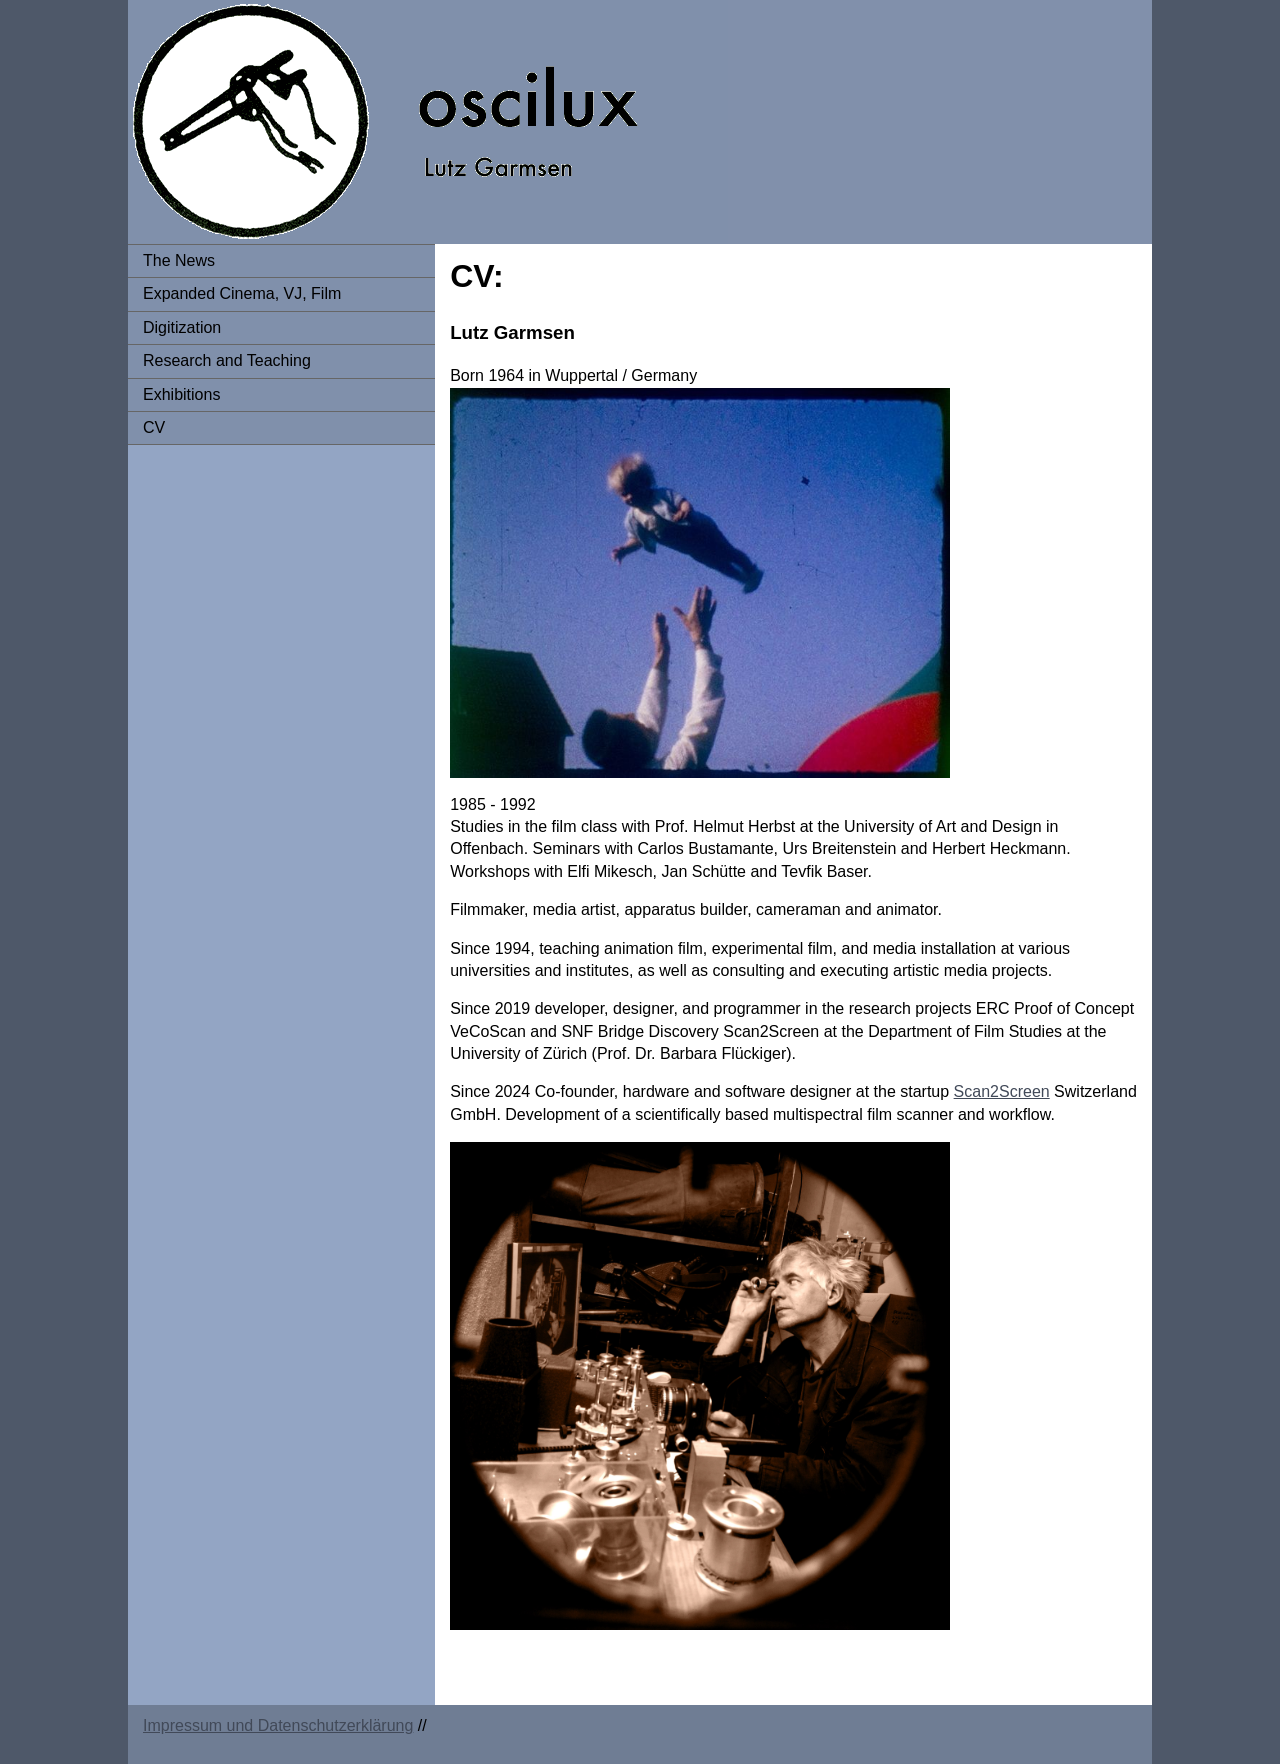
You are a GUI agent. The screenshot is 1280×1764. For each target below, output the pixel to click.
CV (154, 427)
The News (179, 260)
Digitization (182, 327)
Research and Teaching (227, 360)
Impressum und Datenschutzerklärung (278, 1725)
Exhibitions (181, 394)
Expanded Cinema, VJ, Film (242, 293)
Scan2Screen (1002, 1091)
